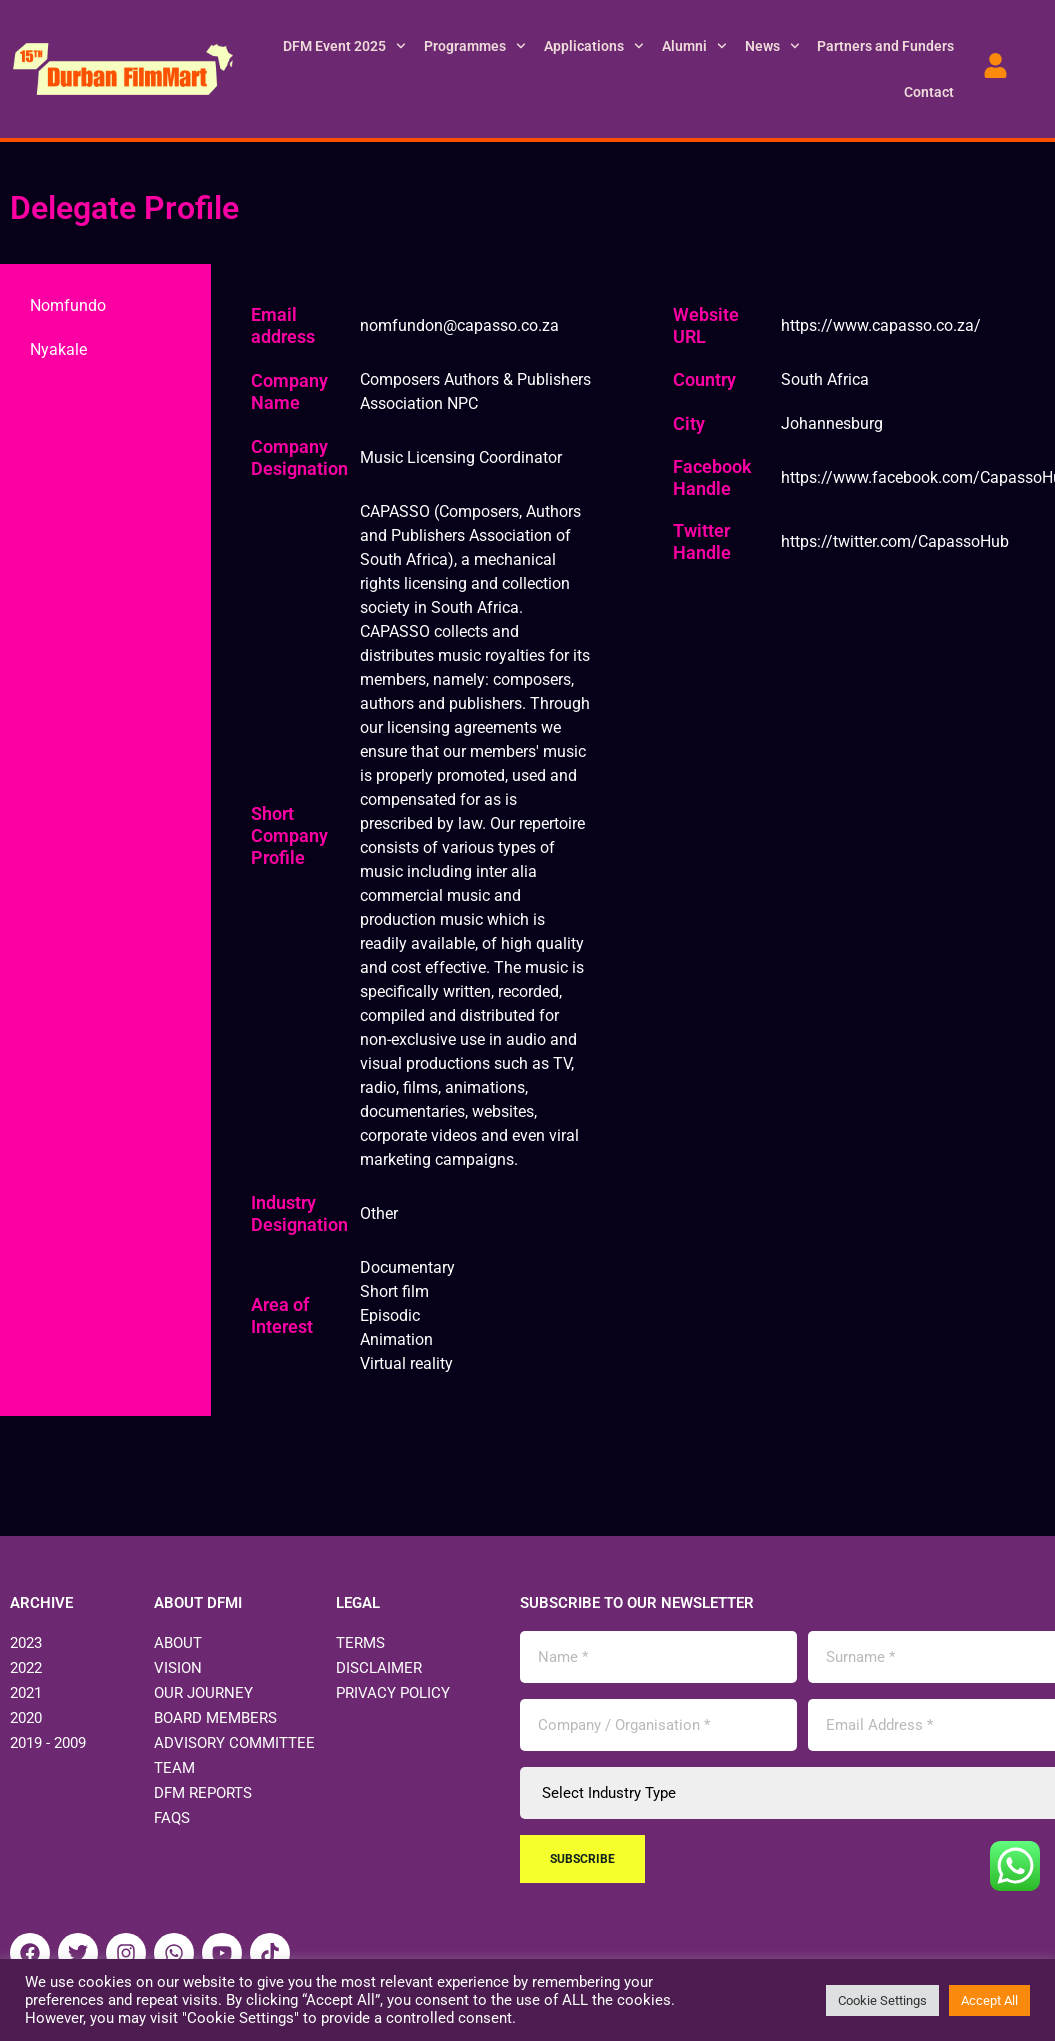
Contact (929, 92)
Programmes (475, 46)
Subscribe (582, 1859)
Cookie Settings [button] (882, 2000)
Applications (594, 46)
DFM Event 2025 (344, 46)
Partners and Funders (885, 46)
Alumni (694, 46)
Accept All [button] (989, 2000)
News (772, 46)
